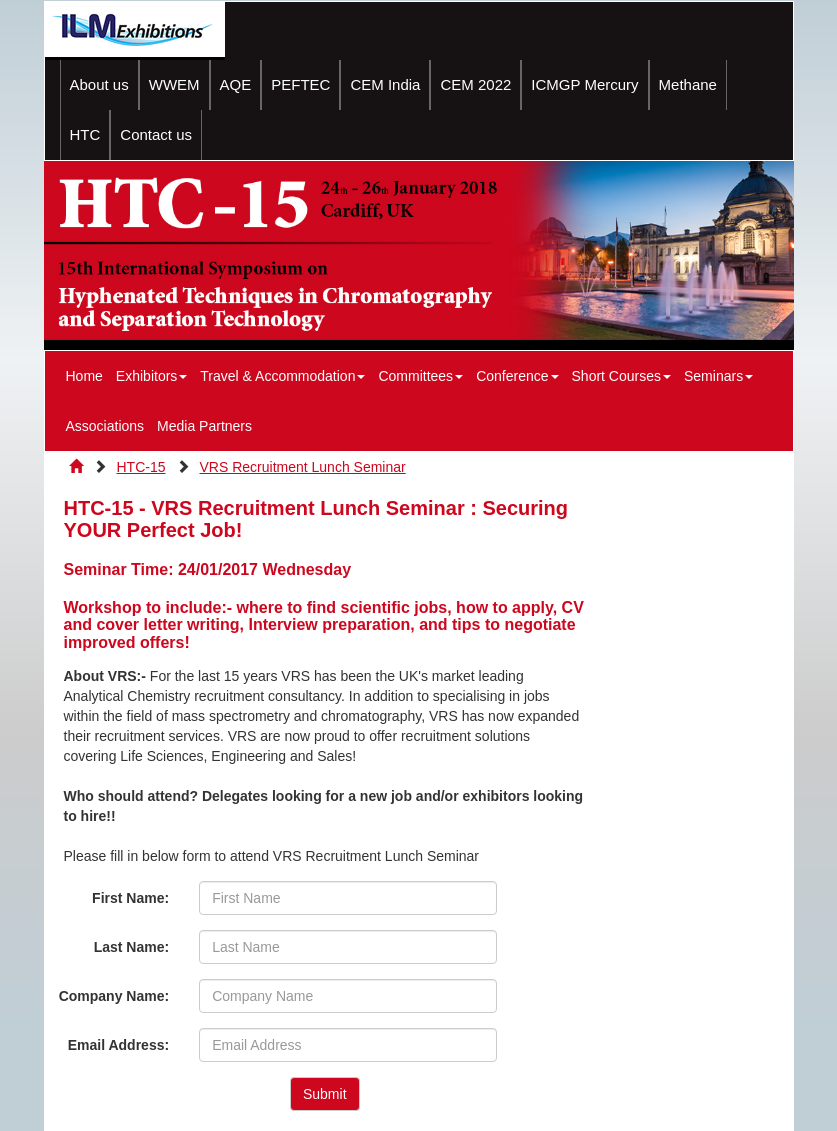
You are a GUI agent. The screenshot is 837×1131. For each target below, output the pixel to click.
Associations (105, 426)
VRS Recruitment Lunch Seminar (303, 467)
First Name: (130, 898)
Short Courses (621, 376)
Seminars (718, 376)
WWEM (174, 84)
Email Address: (118, 1045)
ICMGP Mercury (584, 84)
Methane (688, 84)
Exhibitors (151, 376)
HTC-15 (141, 467)
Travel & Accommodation (282, 376)
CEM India (385, 84)
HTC (85, 134)
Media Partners (204, 426)
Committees (420, 376)
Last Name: (131, 947)
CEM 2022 (475, 84)
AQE (236, 84)
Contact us (156, 134)
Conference (517, 376)
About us (99, 84)
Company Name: (114, 996)
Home (84, 376)
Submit (325, 1094)
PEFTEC (300, 84)
